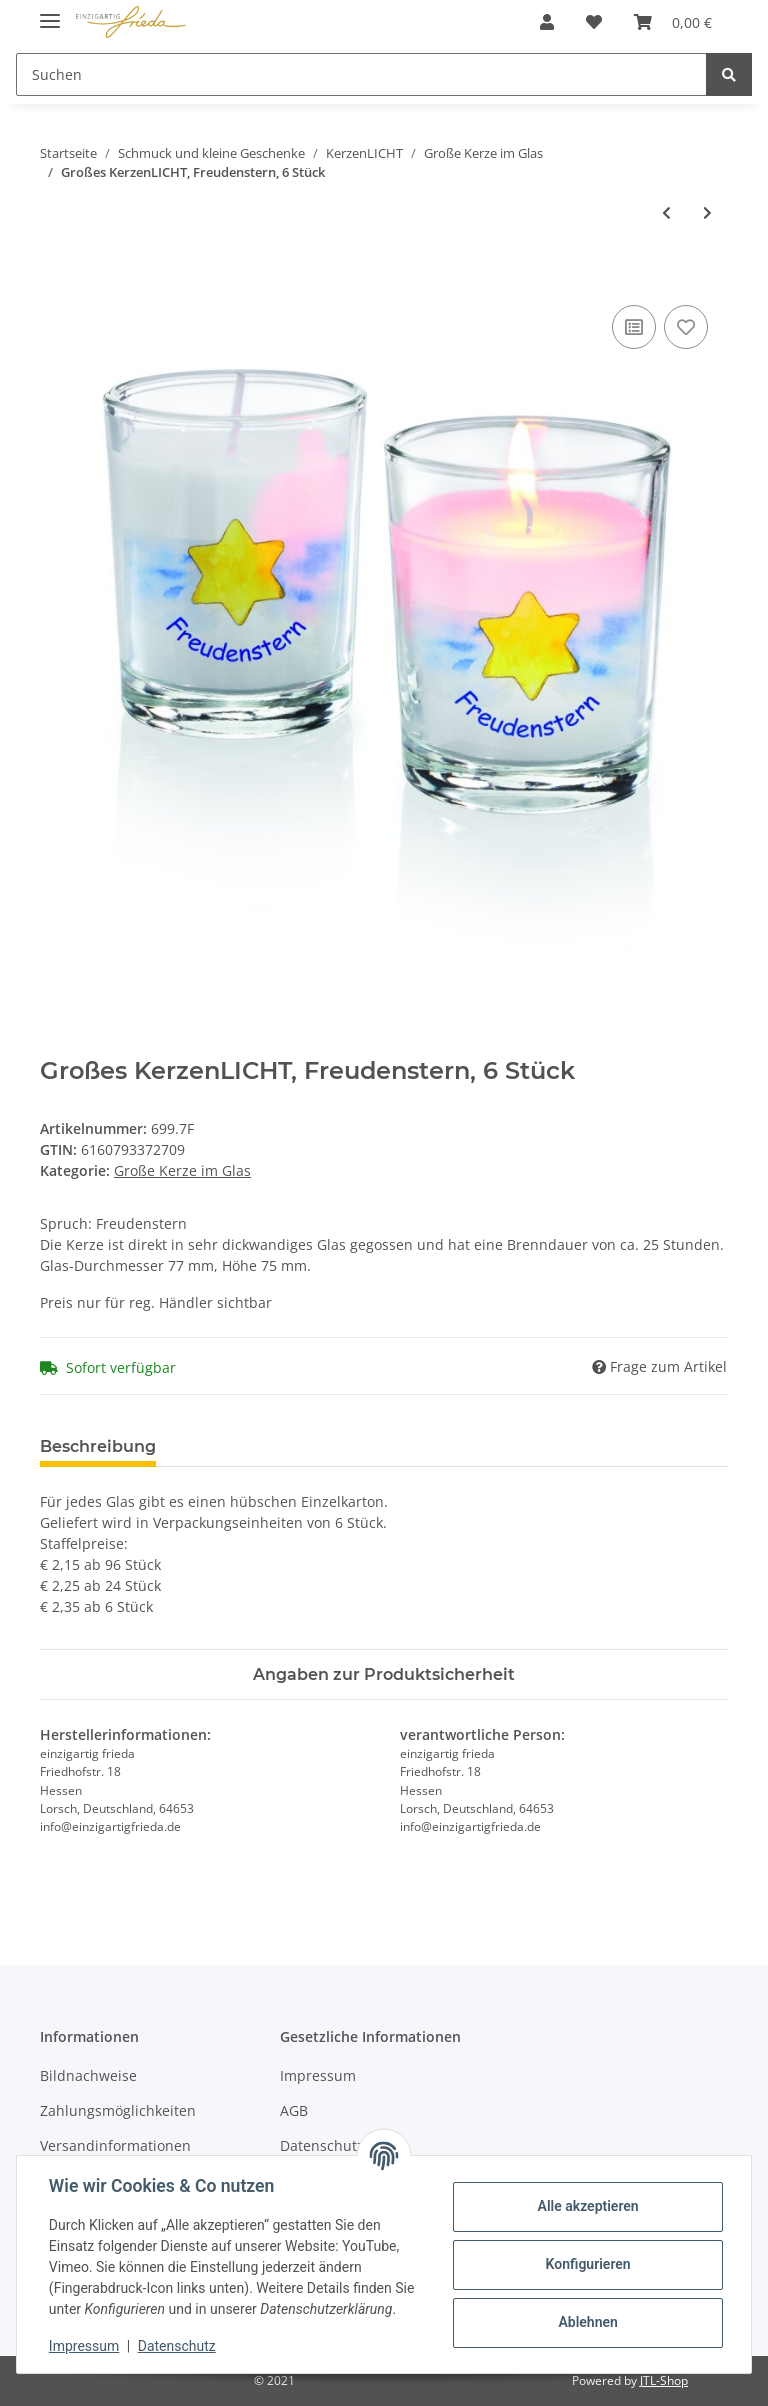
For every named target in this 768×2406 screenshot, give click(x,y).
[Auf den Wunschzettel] (686, 327)
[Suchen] (361, 74)
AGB (294, 2110)
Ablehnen (587, 2322)
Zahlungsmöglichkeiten (118, 2110)
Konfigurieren (587, 2264)
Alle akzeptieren (587, 2206)
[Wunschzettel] (594, 22)
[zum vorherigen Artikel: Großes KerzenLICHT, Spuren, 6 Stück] (666, 212)
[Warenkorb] (673, 22)
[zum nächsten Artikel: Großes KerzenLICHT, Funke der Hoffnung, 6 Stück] (707, 212)
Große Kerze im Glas (182, 1170)
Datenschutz (177, 2346)
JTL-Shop (664, 2380)
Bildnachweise (88, 2075)
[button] (547, 22)
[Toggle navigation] (50, 12)
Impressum (318, 2075)
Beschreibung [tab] (98, 1446)
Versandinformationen (115, 2145)
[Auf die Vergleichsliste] (634, 327)
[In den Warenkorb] (56, 278)
